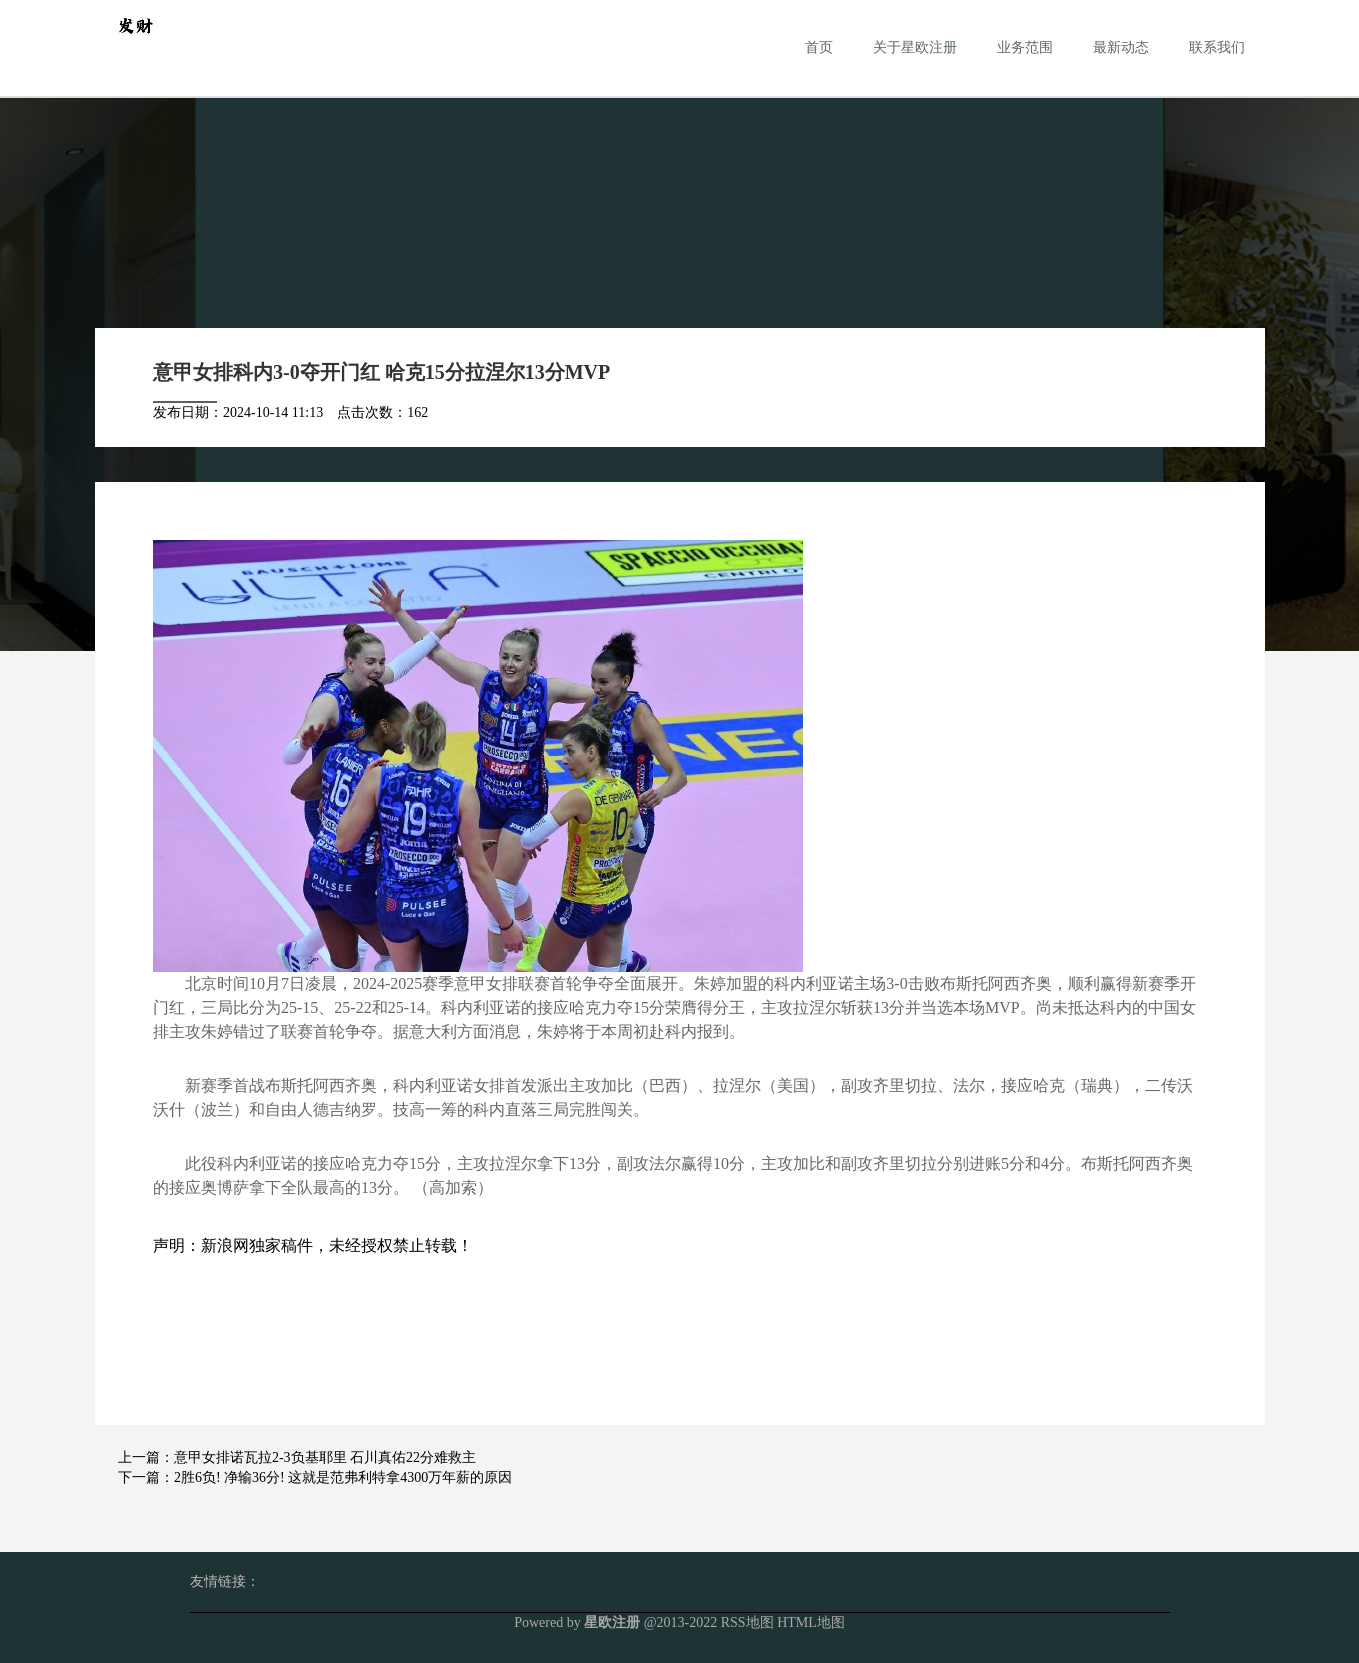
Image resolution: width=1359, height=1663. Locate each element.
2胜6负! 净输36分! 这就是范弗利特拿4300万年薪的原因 (343, 1477)
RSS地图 (747, 1622)
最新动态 (1121, 47)
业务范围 (1025, 47)
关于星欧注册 (915, 47)
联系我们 (1217, 47)
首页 (819, 47)
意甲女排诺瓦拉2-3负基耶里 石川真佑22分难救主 (325, 1457)
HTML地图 (811, 1622)
